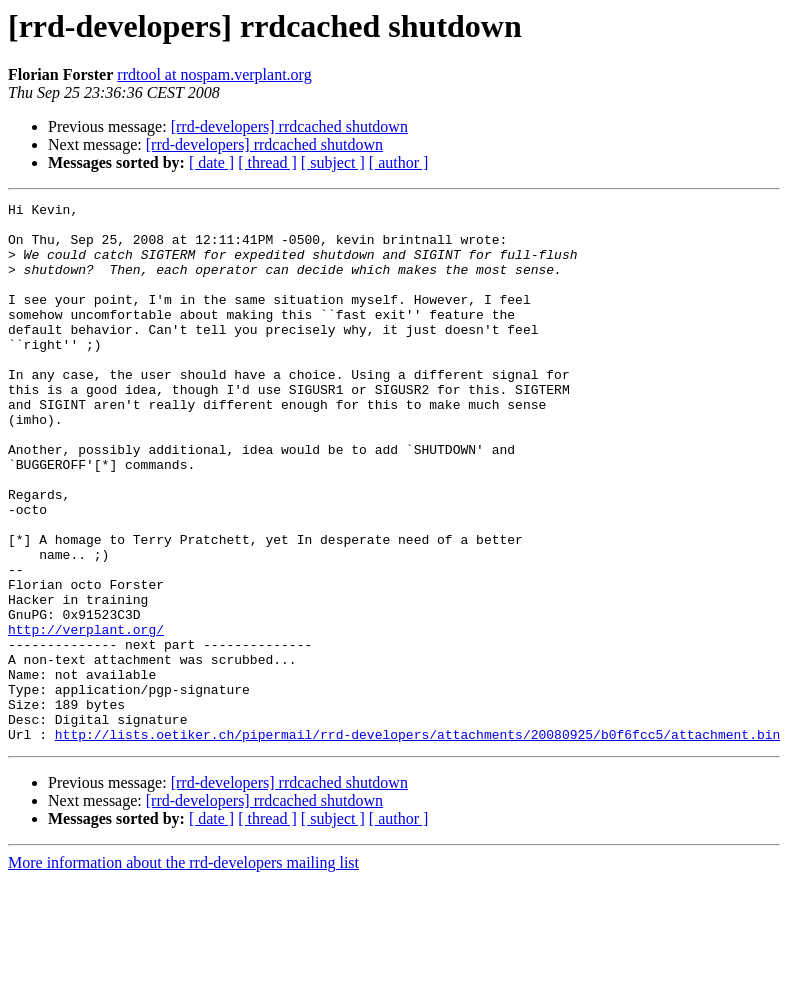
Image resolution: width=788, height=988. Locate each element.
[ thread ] (267, 162)
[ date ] (211, 162)
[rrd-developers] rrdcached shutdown (289, 126)
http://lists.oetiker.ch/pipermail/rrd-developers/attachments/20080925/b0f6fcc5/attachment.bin (417, 842)
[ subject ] (333, 162)
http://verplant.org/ (86, 716)
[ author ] (399, 162)
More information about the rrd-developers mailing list (183, 970)
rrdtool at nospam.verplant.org (214, 74)
